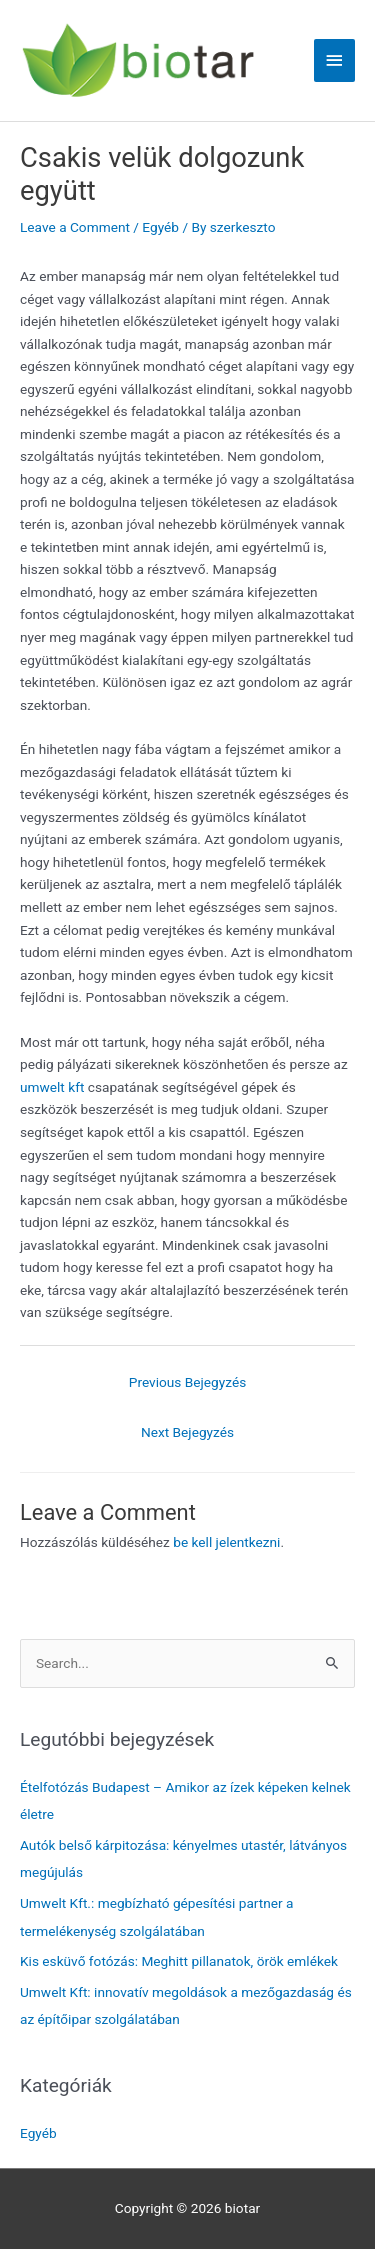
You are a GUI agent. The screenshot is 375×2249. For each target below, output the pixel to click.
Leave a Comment (75, 227)
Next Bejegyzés (187, 1432)
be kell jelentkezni (226, 1542)
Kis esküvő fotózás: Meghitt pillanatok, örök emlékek (179, 1961)
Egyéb (160, 227)
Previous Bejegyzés (187, 1382)
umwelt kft (52, 1087)
